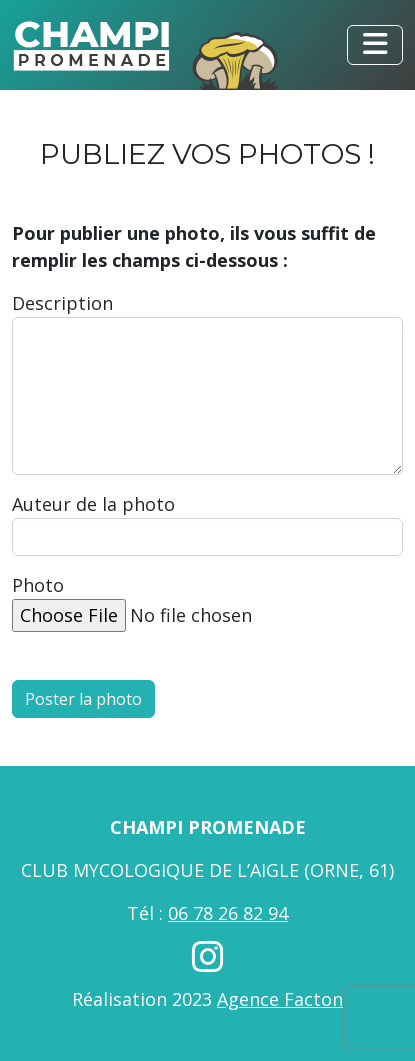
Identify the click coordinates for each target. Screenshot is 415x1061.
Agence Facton (280, 999)
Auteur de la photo (93, 504)
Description (62, 303)
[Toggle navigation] (375, 45)
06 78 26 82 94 (228, 913)
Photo (38, 585)
